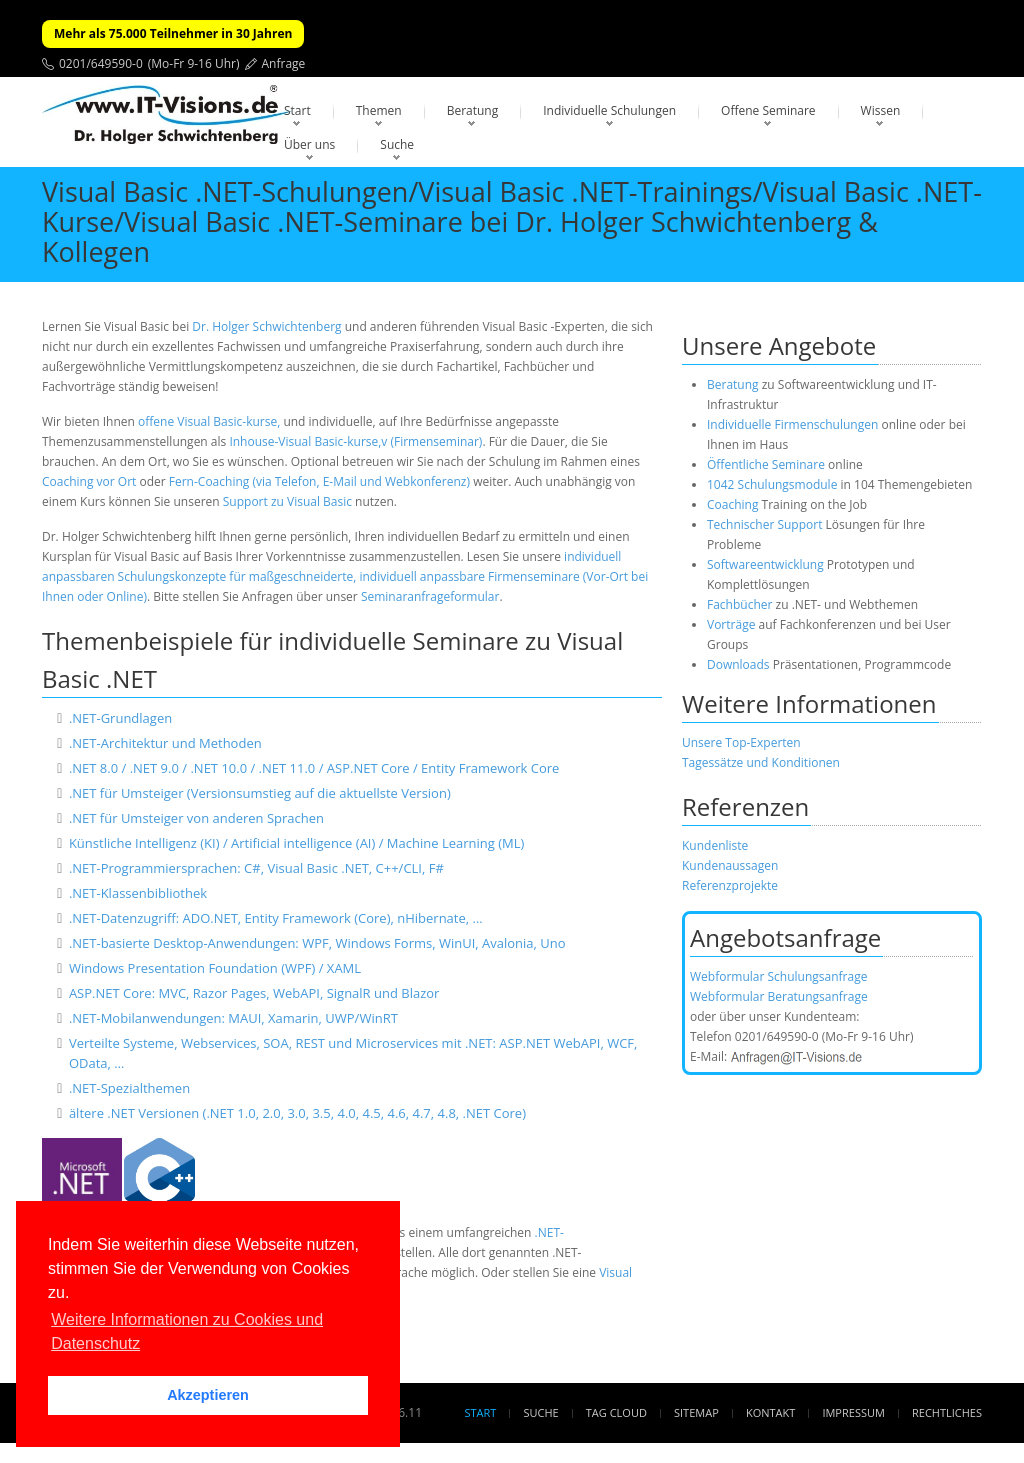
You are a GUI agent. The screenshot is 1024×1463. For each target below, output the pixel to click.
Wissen (881, 110)
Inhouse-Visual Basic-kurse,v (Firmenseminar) (355, 441)
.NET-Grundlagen (120, 718)
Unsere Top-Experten (741, 742)
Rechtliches (947, 1412)
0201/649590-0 (101, 63)
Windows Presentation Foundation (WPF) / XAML (215, 968)
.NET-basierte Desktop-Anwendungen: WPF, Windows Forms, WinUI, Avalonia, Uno (317, 943)
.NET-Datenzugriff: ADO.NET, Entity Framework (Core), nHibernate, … (276, 918)
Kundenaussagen (730, 865)
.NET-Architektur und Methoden (165, 743)
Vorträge (731, 624)
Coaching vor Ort (89, 481)
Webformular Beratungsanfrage (779, 996)
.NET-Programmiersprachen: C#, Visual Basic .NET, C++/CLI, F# (256, 868)
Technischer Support (764, 524)
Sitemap (696, 1412)
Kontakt (770, 1412)
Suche (397, 144)
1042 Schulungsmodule (774, 484)
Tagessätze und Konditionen (761, 762)
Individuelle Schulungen (609, 110)
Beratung (473, 110)
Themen (379, 110)
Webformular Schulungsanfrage (778, 976)
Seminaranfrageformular (430, 596)
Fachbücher (739, 604)
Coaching (732, 504)
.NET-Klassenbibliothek (138, 893)
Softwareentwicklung (765, 564)
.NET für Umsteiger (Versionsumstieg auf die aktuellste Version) (260, 793)
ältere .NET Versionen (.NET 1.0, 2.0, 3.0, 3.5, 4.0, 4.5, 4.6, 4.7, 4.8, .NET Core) (297, 1113)
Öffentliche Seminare (766, 464)
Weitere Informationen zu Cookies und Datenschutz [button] (187, 1331)
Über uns (309, 144)
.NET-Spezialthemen (129, 1088)
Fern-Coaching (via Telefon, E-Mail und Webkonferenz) (319, 481)
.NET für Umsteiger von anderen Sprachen (196, 818)
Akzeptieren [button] (208, 1395)
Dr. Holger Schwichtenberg (266, 326)
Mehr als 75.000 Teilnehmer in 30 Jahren (173, 33)
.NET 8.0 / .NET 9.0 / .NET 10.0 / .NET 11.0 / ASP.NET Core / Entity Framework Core (314, 768)
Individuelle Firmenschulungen (792, 424)
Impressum (853, 1412)
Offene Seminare (768, 110)
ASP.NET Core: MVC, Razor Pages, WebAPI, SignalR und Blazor (254, 993)
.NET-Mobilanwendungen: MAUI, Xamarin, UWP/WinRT (233, 1018)
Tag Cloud (616, 1412)
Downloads (738, 664)
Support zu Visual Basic (287, 501)
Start (297, 110)
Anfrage (284, 63)
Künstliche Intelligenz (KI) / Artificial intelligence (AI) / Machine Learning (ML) (296, 843)
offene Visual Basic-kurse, (209, 421)
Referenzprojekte (730, 885)
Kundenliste (715, 845)
